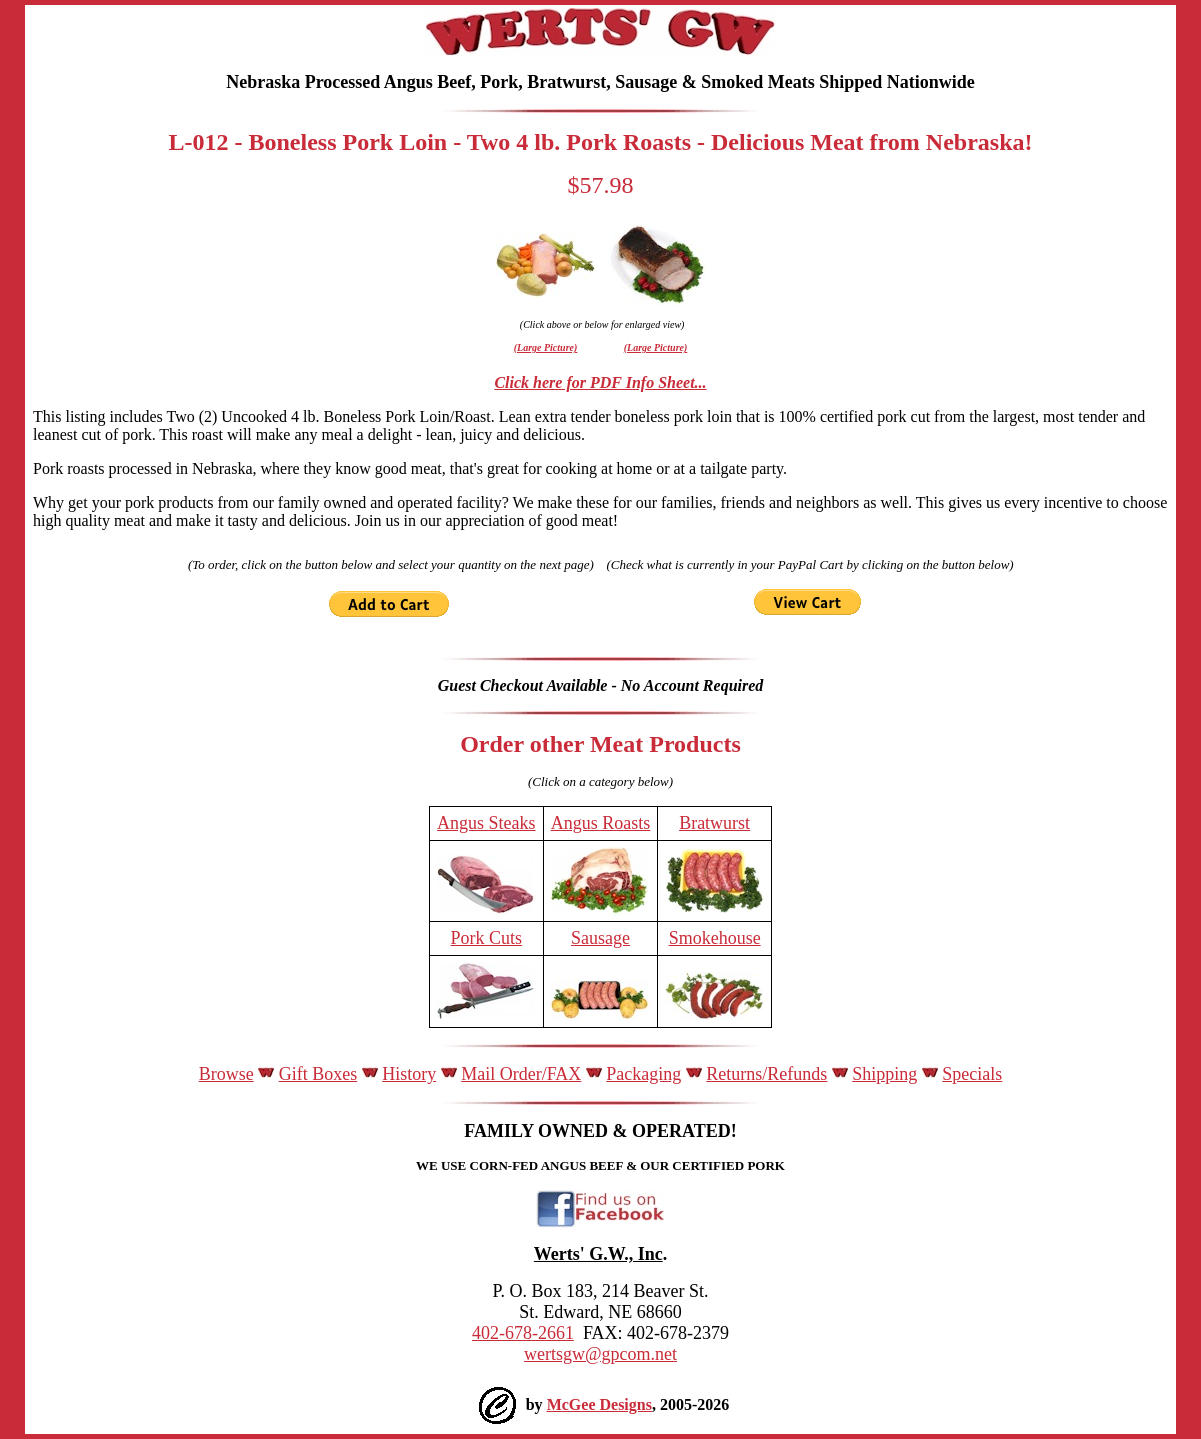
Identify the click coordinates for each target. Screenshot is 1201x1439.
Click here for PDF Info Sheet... (600, 382)
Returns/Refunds (766, 1074)
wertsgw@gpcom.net (600, 1354)
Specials (972, 1074)
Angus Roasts (601, 823)
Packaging (643, 1074)
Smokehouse (715, 938)
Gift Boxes (318, 1074)
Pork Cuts (487, 938)
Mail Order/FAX (521, 1074)
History (409, 1074)
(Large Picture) (546, 347)
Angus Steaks (486, 823)
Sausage (600, 938)
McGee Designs (599, 1404)
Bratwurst (714, 823)
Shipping (884, 1074)
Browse (226, 1074)
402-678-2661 (523, 1333)
